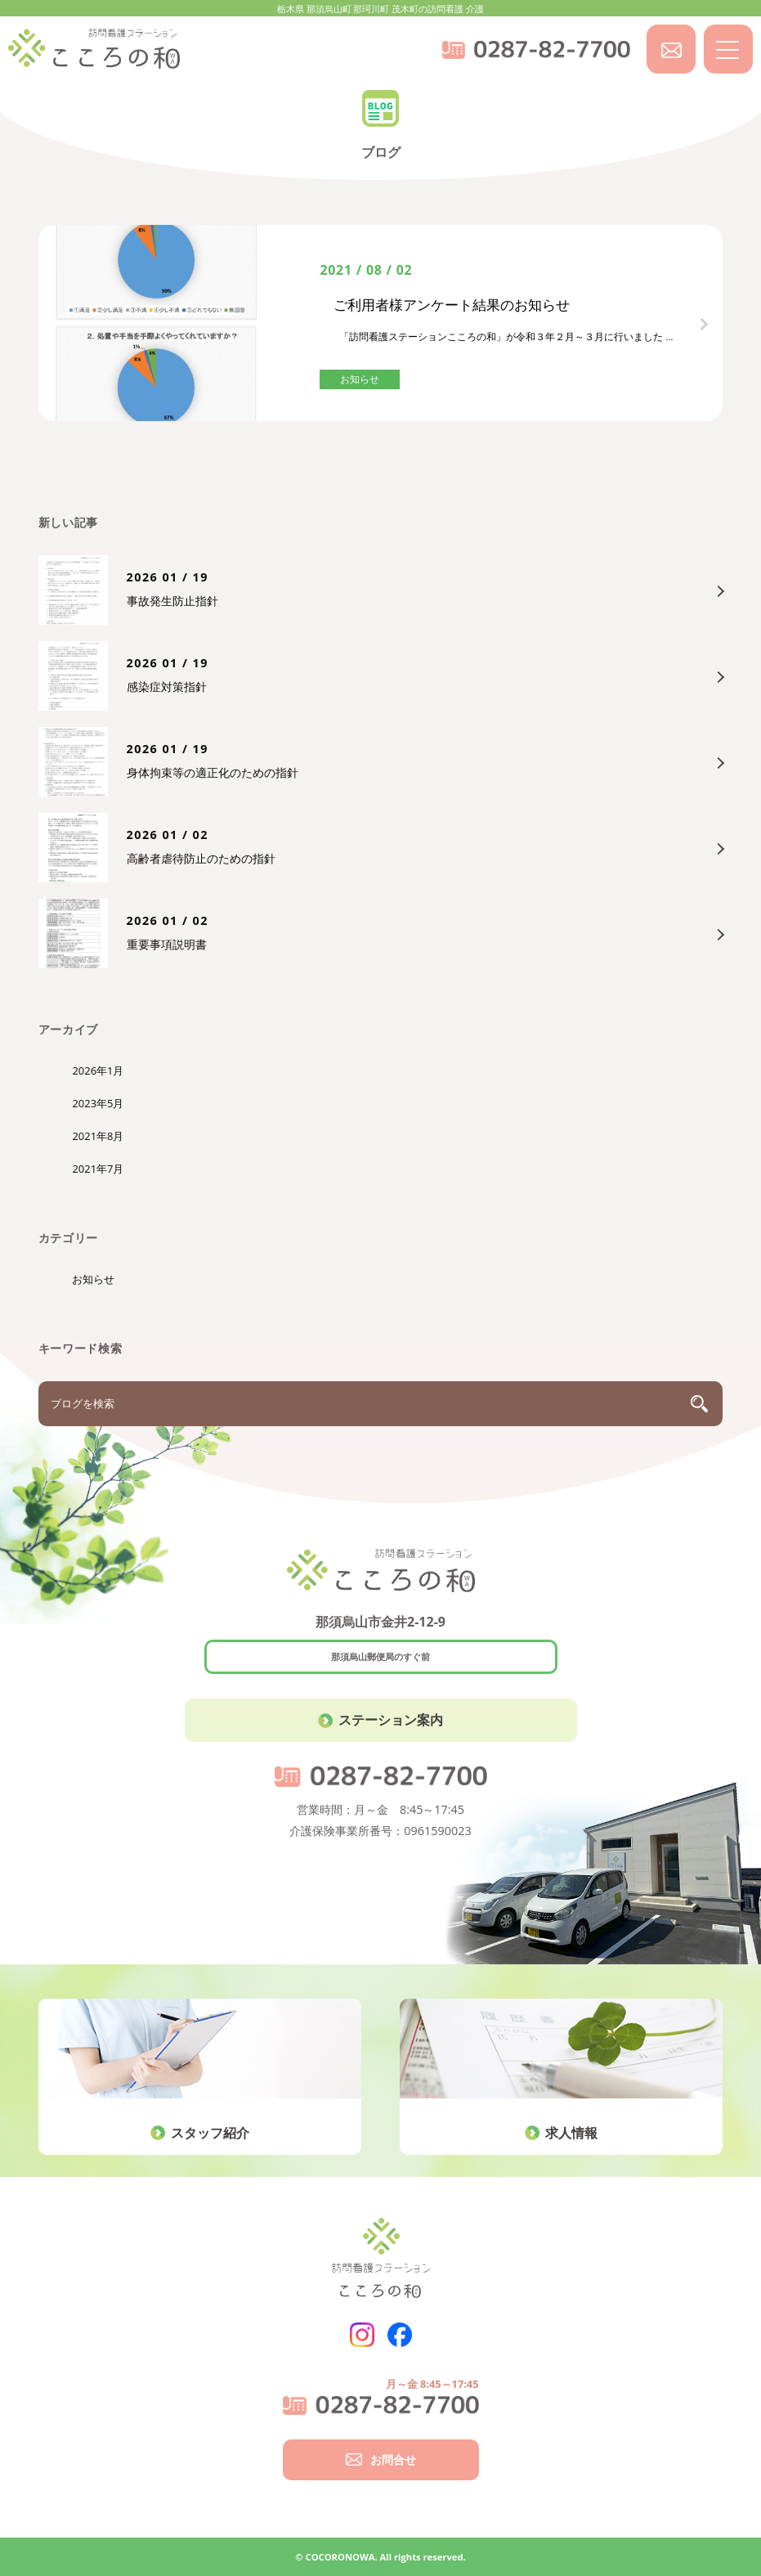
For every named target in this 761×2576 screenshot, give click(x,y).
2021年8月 (97, 1136)
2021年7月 (97, 1168)
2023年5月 (97, 1103)
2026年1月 (97, 1070)
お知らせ (93, 1279)
